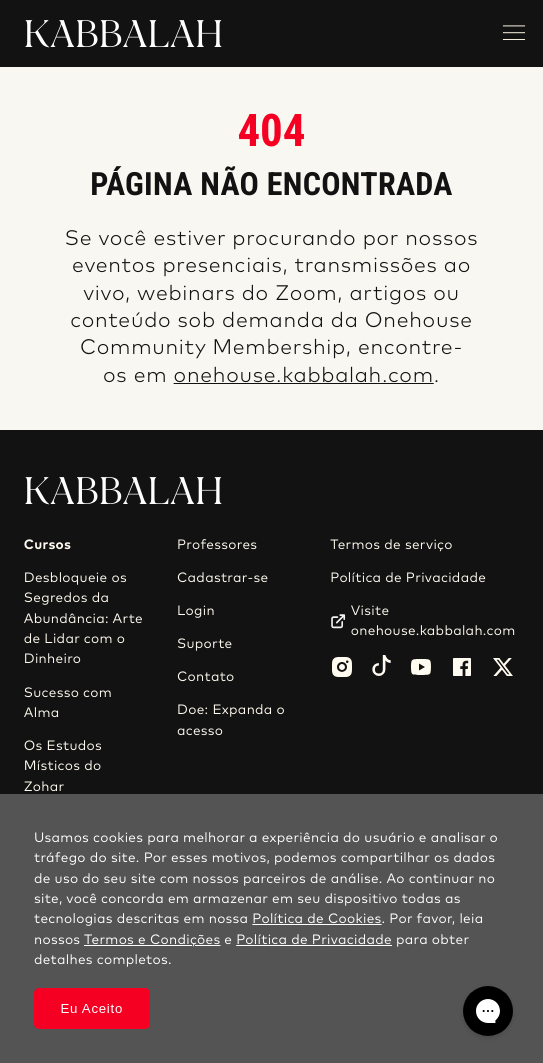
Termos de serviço (391, 545)
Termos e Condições (152, 940)
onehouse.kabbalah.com (304, 376)
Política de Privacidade (408, 578)
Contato (206, 677)
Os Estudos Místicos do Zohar (63, 766)
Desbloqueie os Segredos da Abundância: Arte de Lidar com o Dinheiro (83, 619)
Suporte (205, 644)
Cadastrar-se (223, 578)
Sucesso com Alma (68, 703)
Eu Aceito (91, 1008)
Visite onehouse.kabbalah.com (433, 621)
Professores (217, 545)
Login (196, 611)
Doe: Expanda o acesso (231, 720)
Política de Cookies (316, 919)
